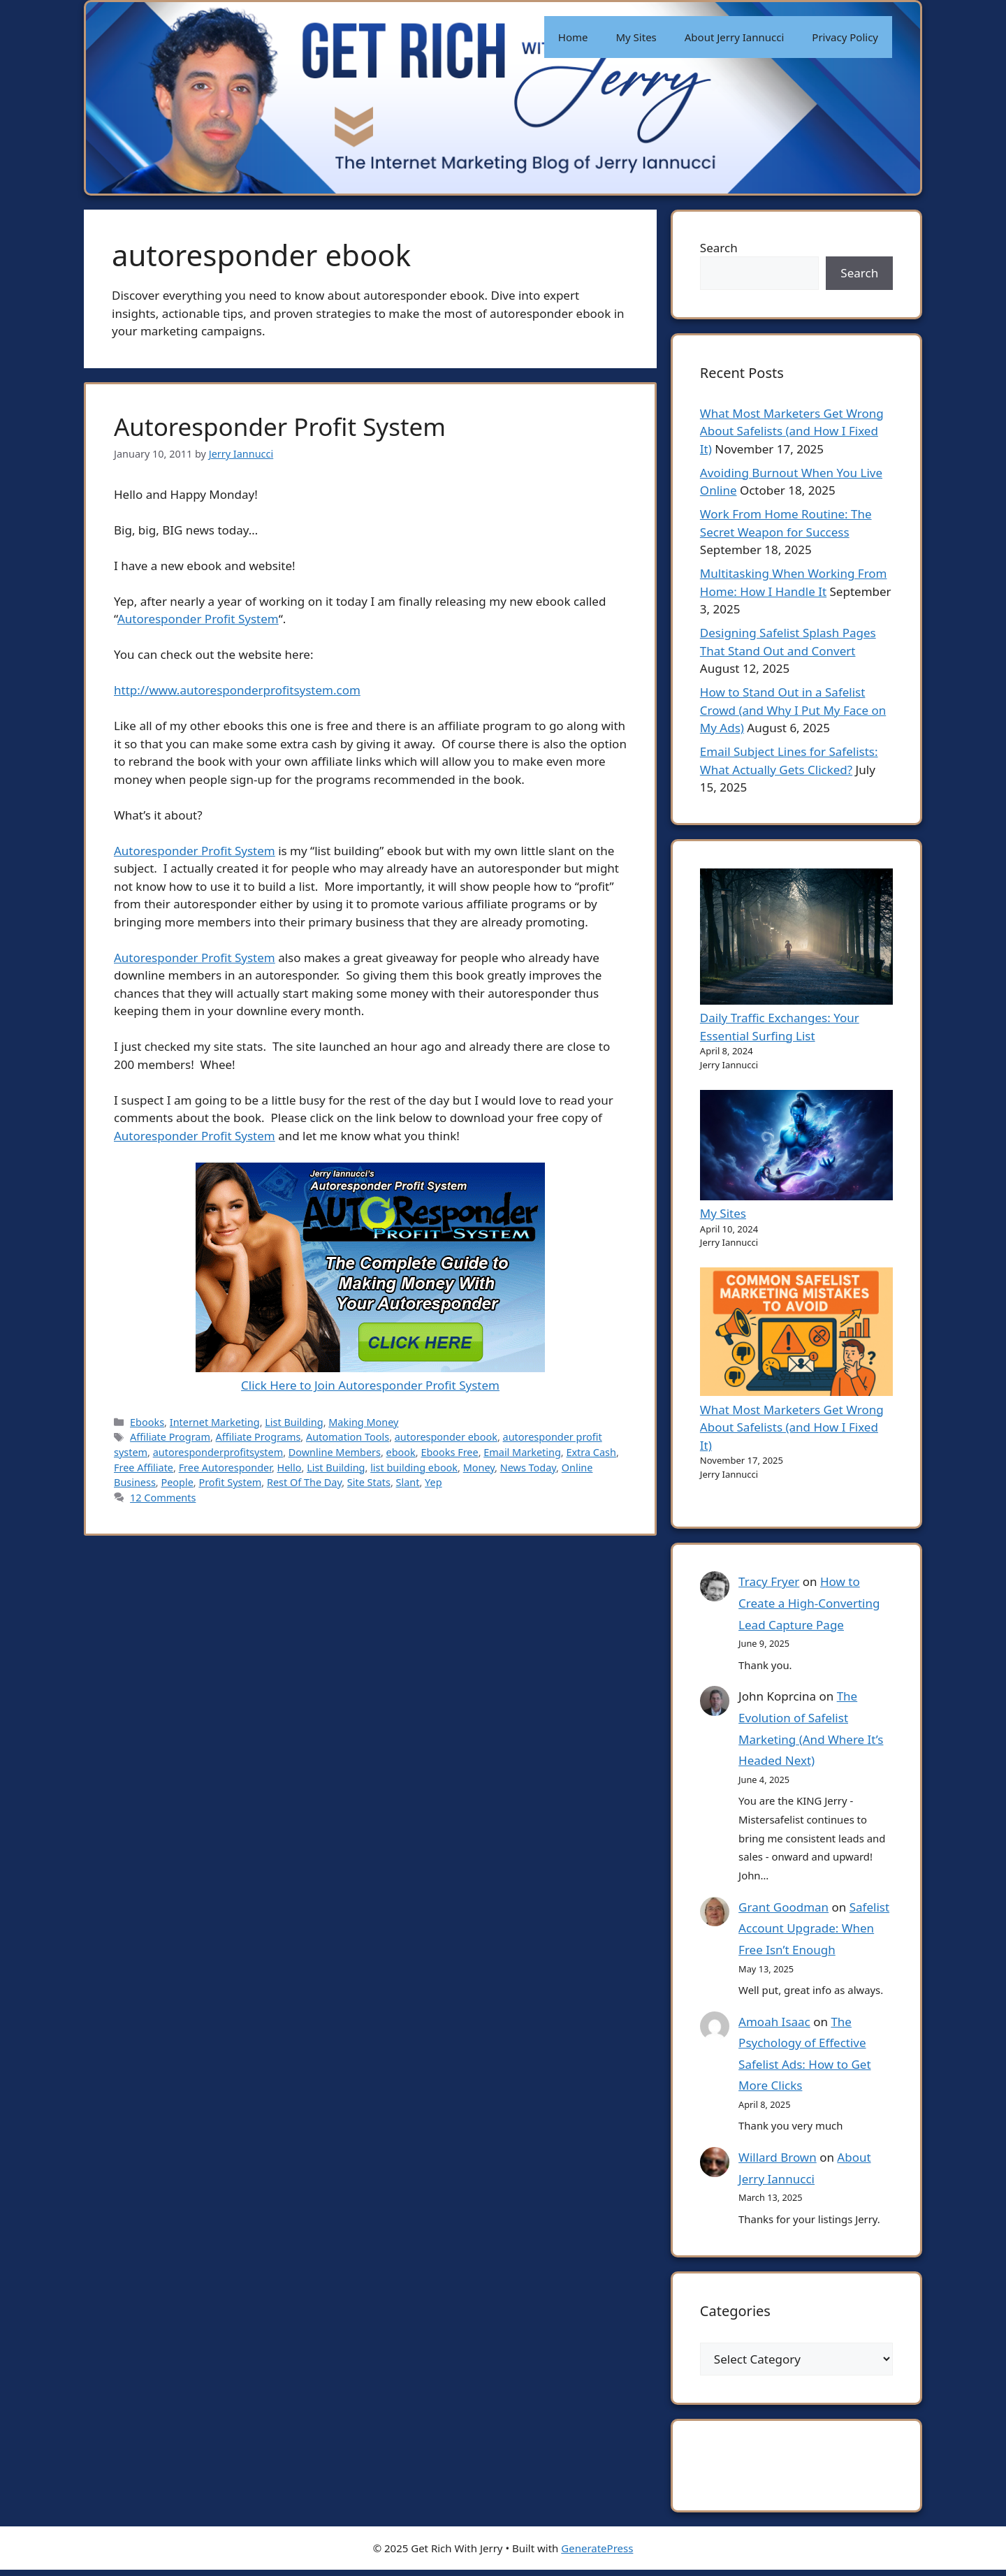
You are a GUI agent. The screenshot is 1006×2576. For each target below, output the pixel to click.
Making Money (363, 1422)
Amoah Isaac (775, 2024)
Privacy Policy (845, 37)
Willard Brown (778, 2160)
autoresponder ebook (446, 1436)
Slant (408, 1482)
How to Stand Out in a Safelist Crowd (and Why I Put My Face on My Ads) (794, 712)
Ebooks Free (449, 1452)
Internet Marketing (215, 1422)
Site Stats (369, 1482)
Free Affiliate (143, 1467)
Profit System (229, 1482)
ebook (401, 1452)
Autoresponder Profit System (280, 426)
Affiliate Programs (258, 1436)
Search (719, 248)
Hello (289, 1467)
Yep (433, 1482)
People (177, 1482)
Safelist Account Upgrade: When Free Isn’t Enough (814, 1930)
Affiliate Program (170, 1436)
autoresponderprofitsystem (218, 1452)
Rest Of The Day (304, 1482)
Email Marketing (522, 1452)
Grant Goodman (784, 1909)
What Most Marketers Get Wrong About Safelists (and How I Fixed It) (792, 433)
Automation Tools (347, 1436)
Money (479, 1467)
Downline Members (335, 1452)
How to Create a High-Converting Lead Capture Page (809, 1605)
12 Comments (163, 1497)
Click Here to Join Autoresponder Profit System (370, 1377)
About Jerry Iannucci (735, 37)
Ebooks (147, 1422)
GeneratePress (597, 2554)
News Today (528, 1467)
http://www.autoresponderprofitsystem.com (237, 690)
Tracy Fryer (769, 1584)
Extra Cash (590, 1452)
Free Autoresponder (225, 1467)
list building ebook (414, 1467)
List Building (294, 1422)
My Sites (635, 37)
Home (573, 37)
